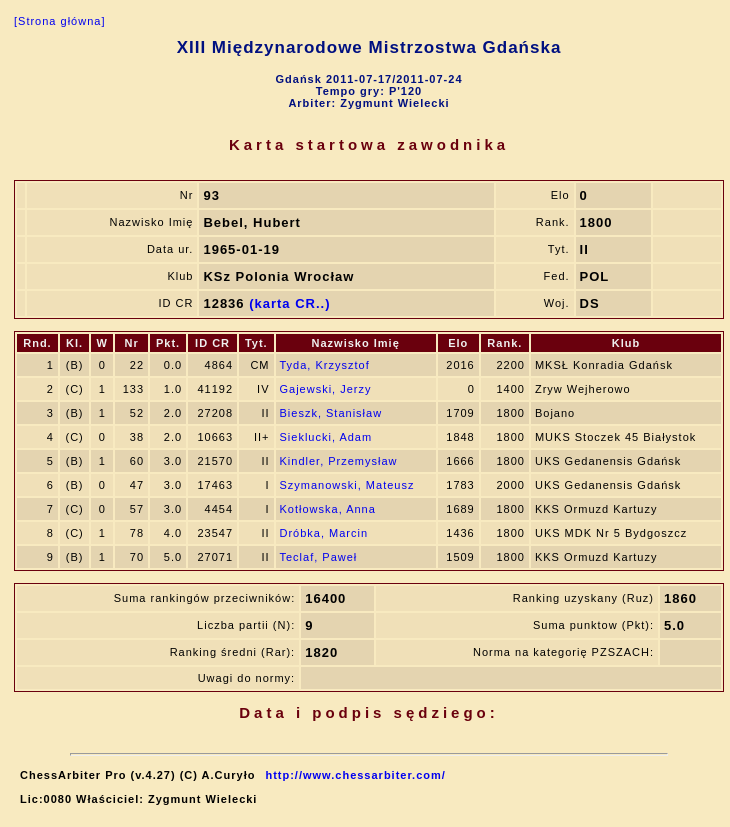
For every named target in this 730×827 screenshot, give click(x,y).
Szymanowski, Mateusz (347, 485)
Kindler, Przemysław (339, 461)
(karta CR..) (289, 303)
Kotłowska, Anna (328, 509)
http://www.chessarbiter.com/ (355, 775)
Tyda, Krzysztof (325, 365)
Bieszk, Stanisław (331, 413)
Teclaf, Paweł (319, 557)
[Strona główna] (59, 21)
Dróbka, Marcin (324, 533)
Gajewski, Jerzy (326, 389)
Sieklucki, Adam (326, 437)
